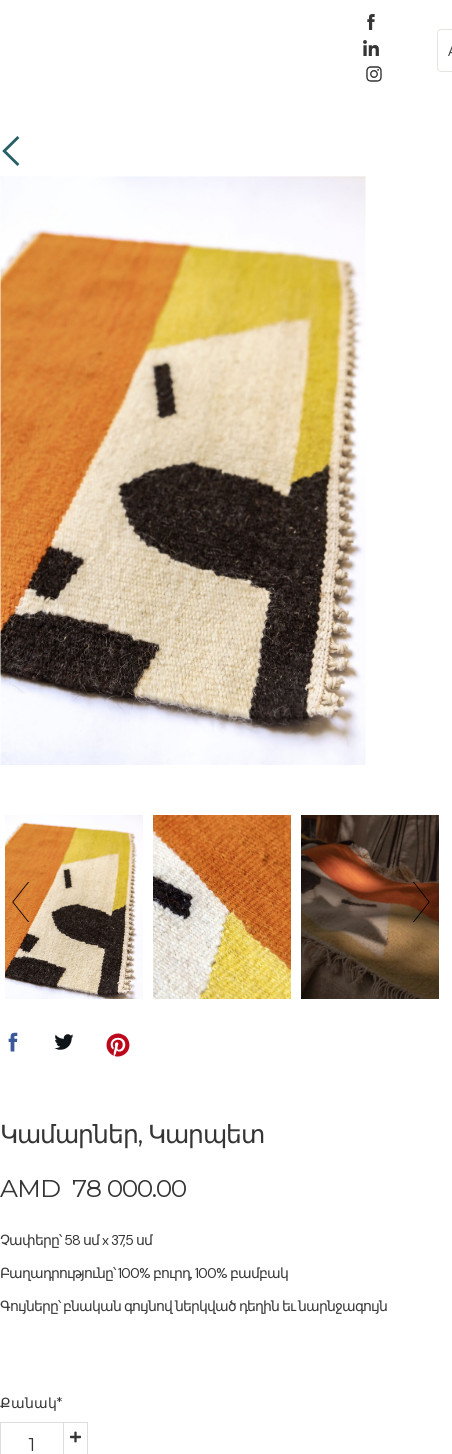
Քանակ (31, 1403)
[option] (182, 470)
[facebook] (371, 22)
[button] (87, 48)
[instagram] (374, 74)
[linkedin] (371, 48)
